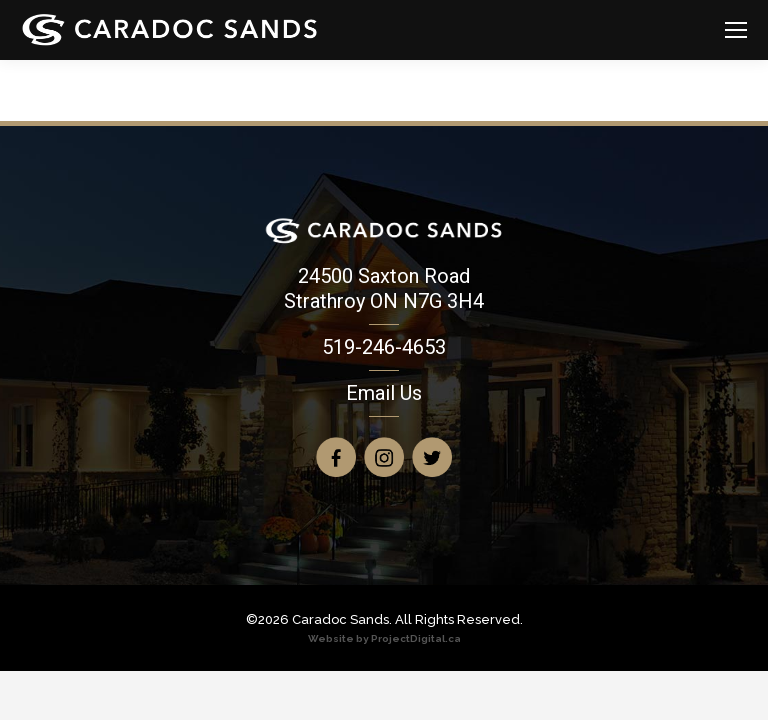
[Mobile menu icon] (736, 30)
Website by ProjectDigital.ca (384, 638)
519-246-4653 (384, 347)
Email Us (384, 393)
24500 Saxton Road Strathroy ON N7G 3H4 (384, 288)
